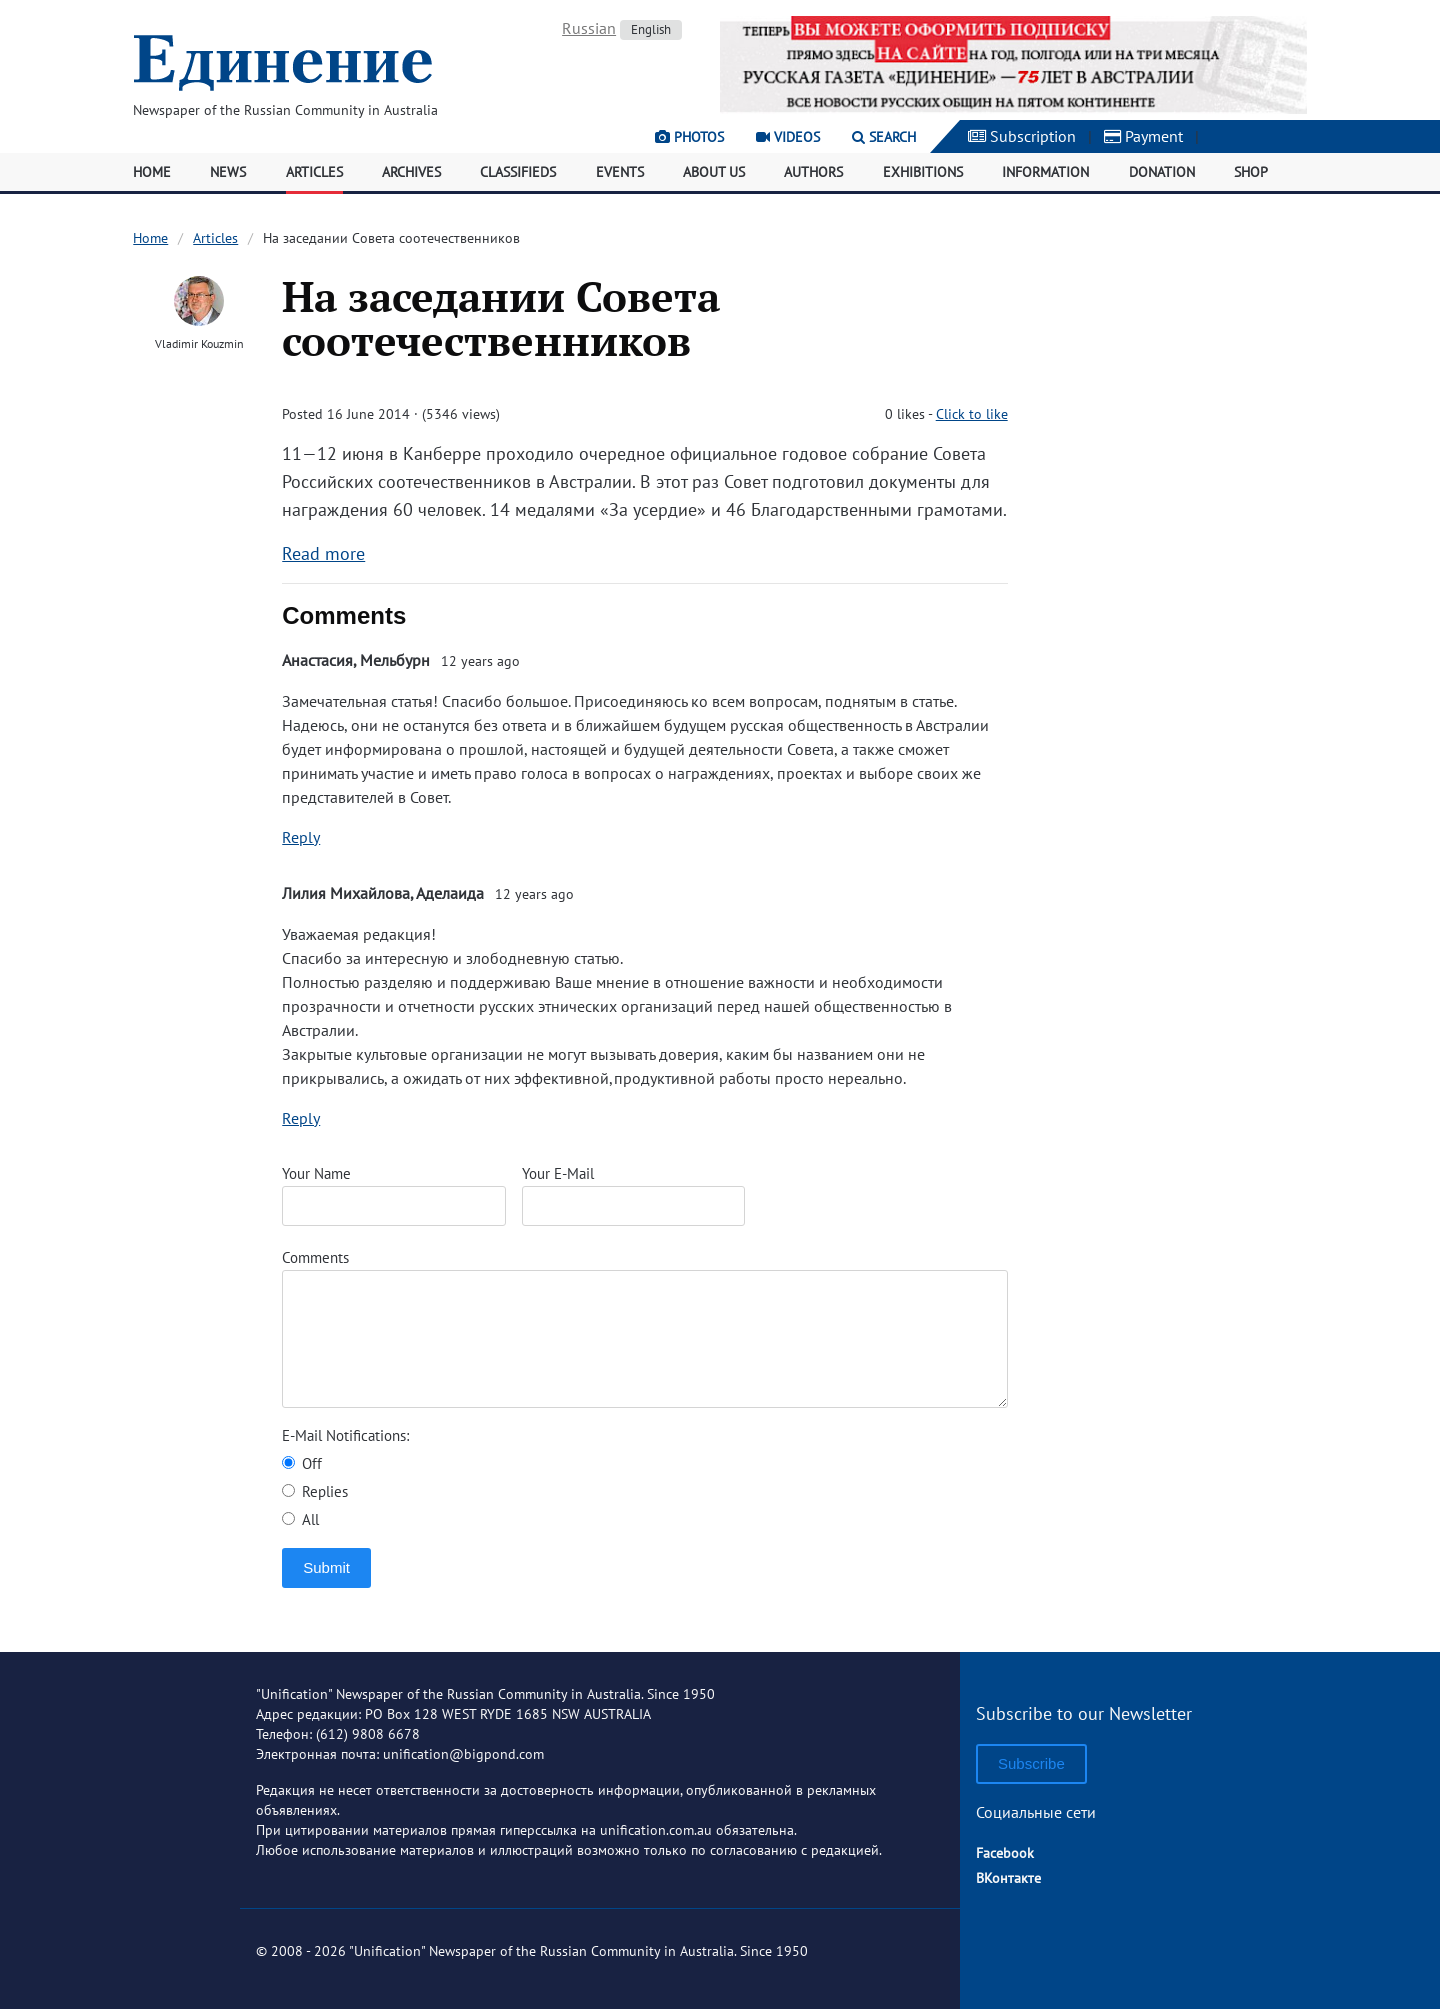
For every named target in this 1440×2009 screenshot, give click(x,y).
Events (620, 172)
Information (1045, 172)
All (300, 1519)
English (651, 29)
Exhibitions (923, 172)
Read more (323, 553)
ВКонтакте (1008, 1878)
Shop (1251, 172)
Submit (326, 1567)
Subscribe (1031, 1763)
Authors (813, 172)
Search (884, 137)
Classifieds (518, 172)
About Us (714, 172)
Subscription (1022, 136)
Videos (788, 137)
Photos (689, 137)
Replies (315, 1491)
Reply (301, 837)
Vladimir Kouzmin (199, 343)
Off (302, 1463)
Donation (1162, 172)
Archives (411, 172)
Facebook (1005, 1853)
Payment (1143, 136)
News (228, 172)
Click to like (972, 414)
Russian (589, 28)
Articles (314, 172)
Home (152, 172)
